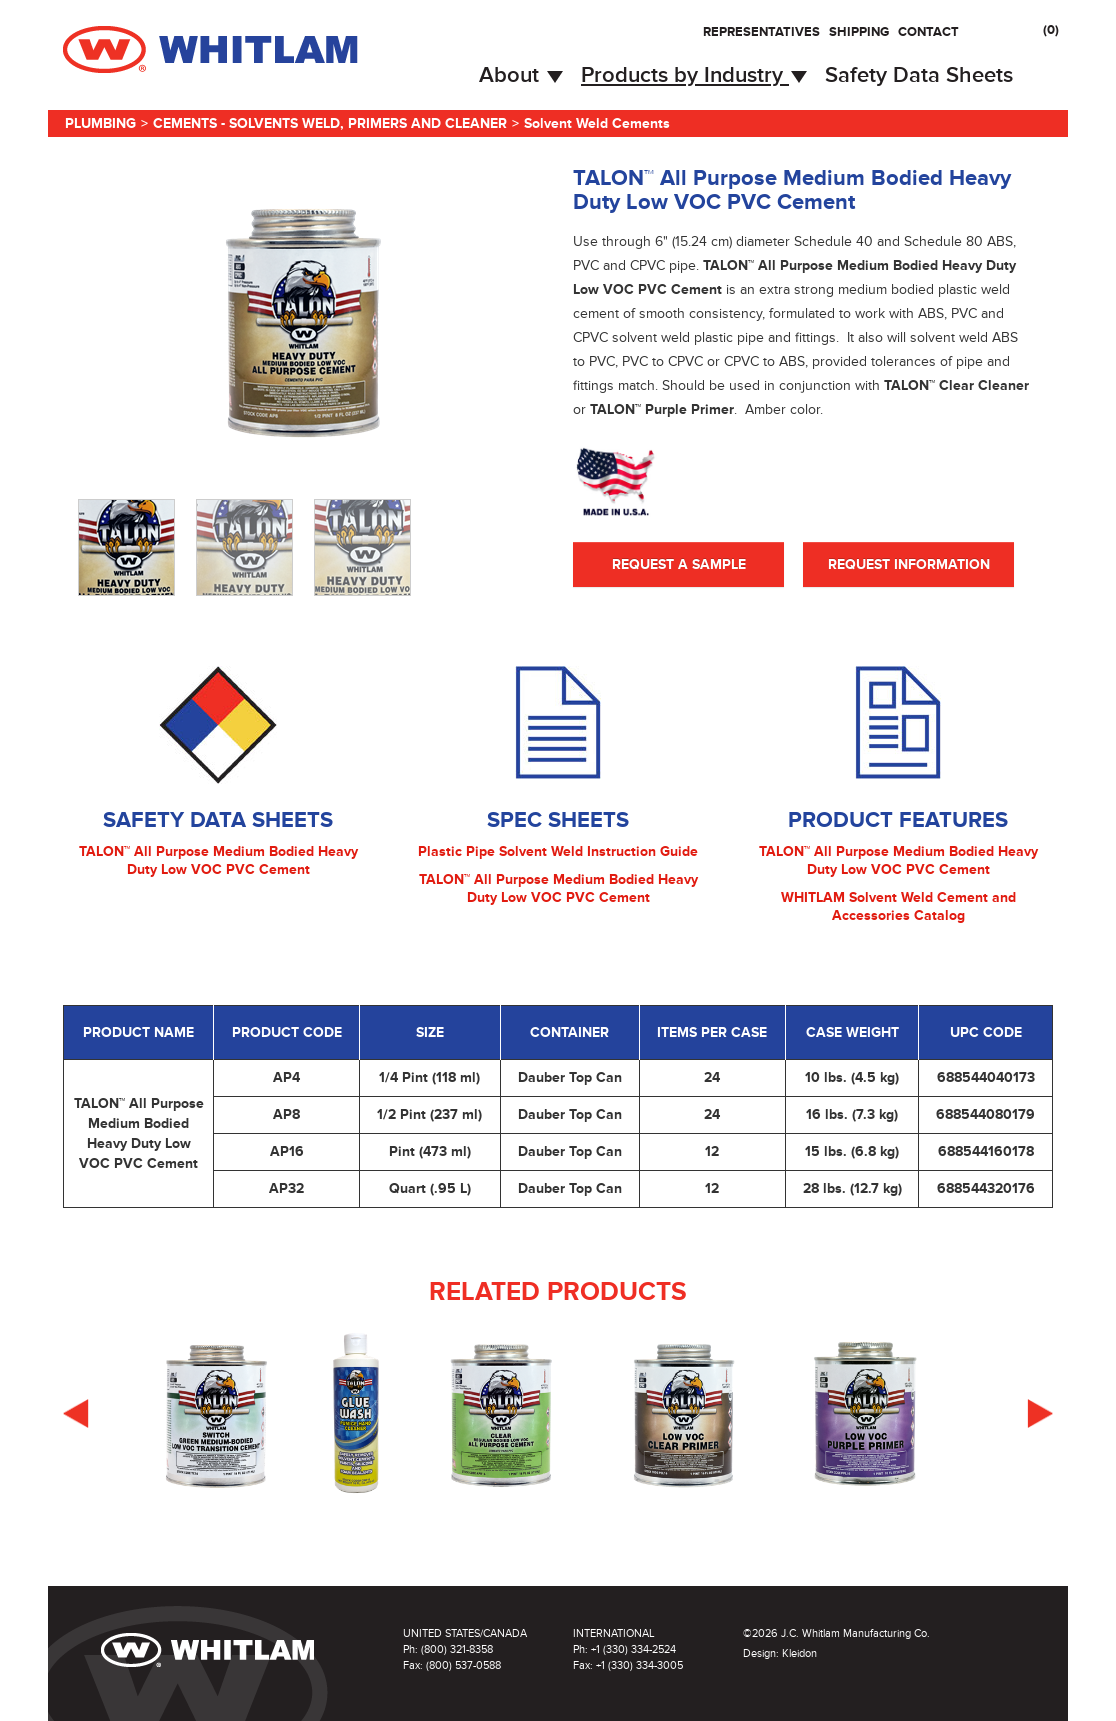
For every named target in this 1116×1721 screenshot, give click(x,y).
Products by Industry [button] (694, 75)
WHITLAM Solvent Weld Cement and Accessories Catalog (898, 906)
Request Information (909, 564)
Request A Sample (679, 564)
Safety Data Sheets (919, 75)
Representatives (761, 32)
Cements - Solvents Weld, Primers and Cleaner (330, 123)
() (1051, 30)
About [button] (521, 75)
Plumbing (100, 123)
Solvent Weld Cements (597, 123)
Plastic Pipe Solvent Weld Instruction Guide (558, 851)
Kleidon (799, 1653)
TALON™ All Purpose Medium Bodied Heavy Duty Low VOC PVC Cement (218, 860)
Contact (928, 32)
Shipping (859, 32)
